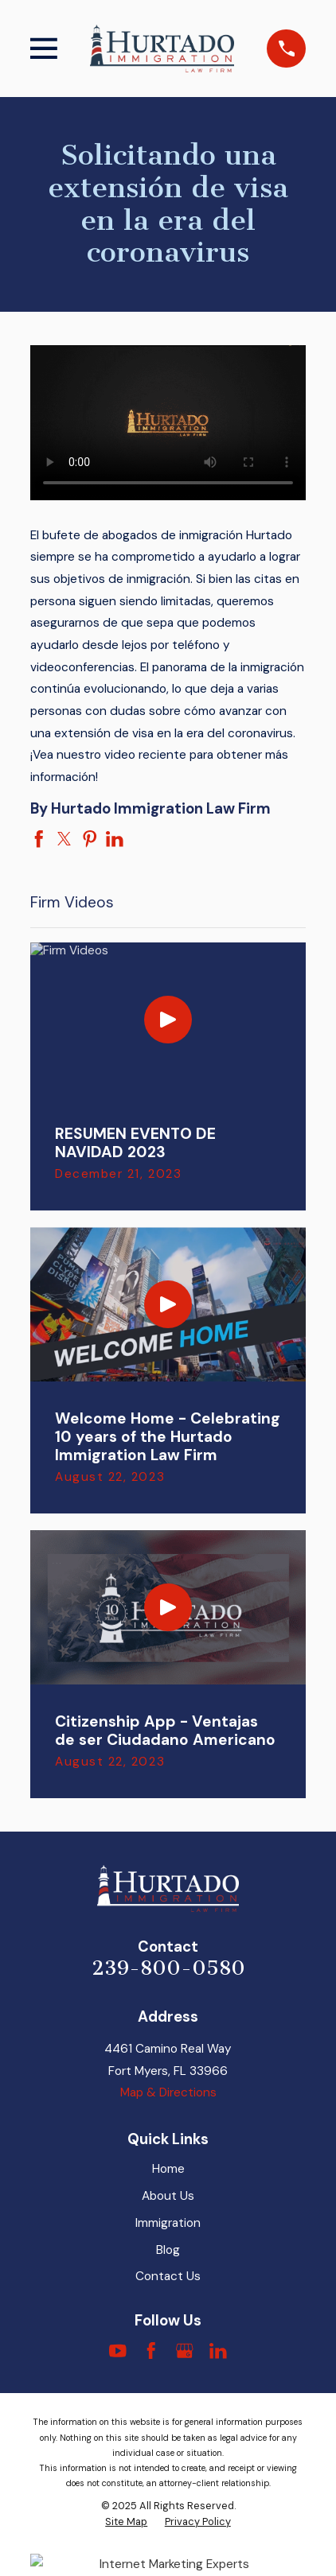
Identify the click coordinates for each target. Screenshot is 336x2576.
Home (168, 2169)
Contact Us (168, 2276)
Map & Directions (168, 2092)
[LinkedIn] (218, 2351)
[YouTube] (118, 2351)
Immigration (168, 2223)
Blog (168, 2250)
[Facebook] (151, 2351)
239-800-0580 (168, 1968)
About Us (168, 2196)
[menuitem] (126, 2522)
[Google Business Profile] (184, 2351)
